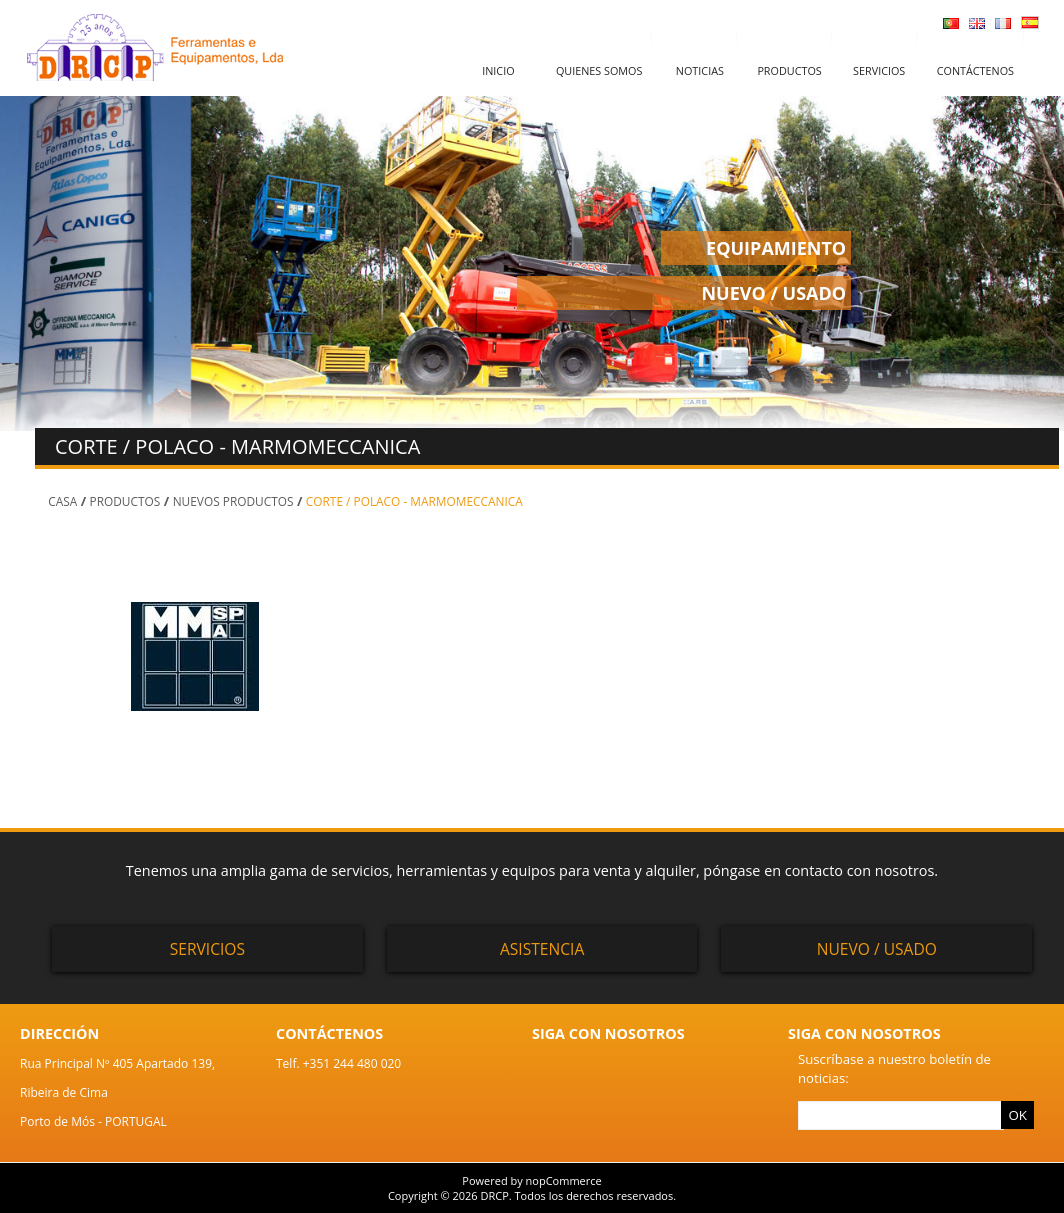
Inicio (498, 70)
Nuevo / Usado (877, 949)
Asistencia (542, 949)
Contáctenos (975, 70)
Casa (62, 501)
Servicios (879, 70)
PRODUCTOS (125, 501)
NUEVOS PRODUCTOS (233, 501)
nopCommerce (564, 1180)
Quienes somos (599, 70)
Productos (789, 70)
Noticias (700, 70)
